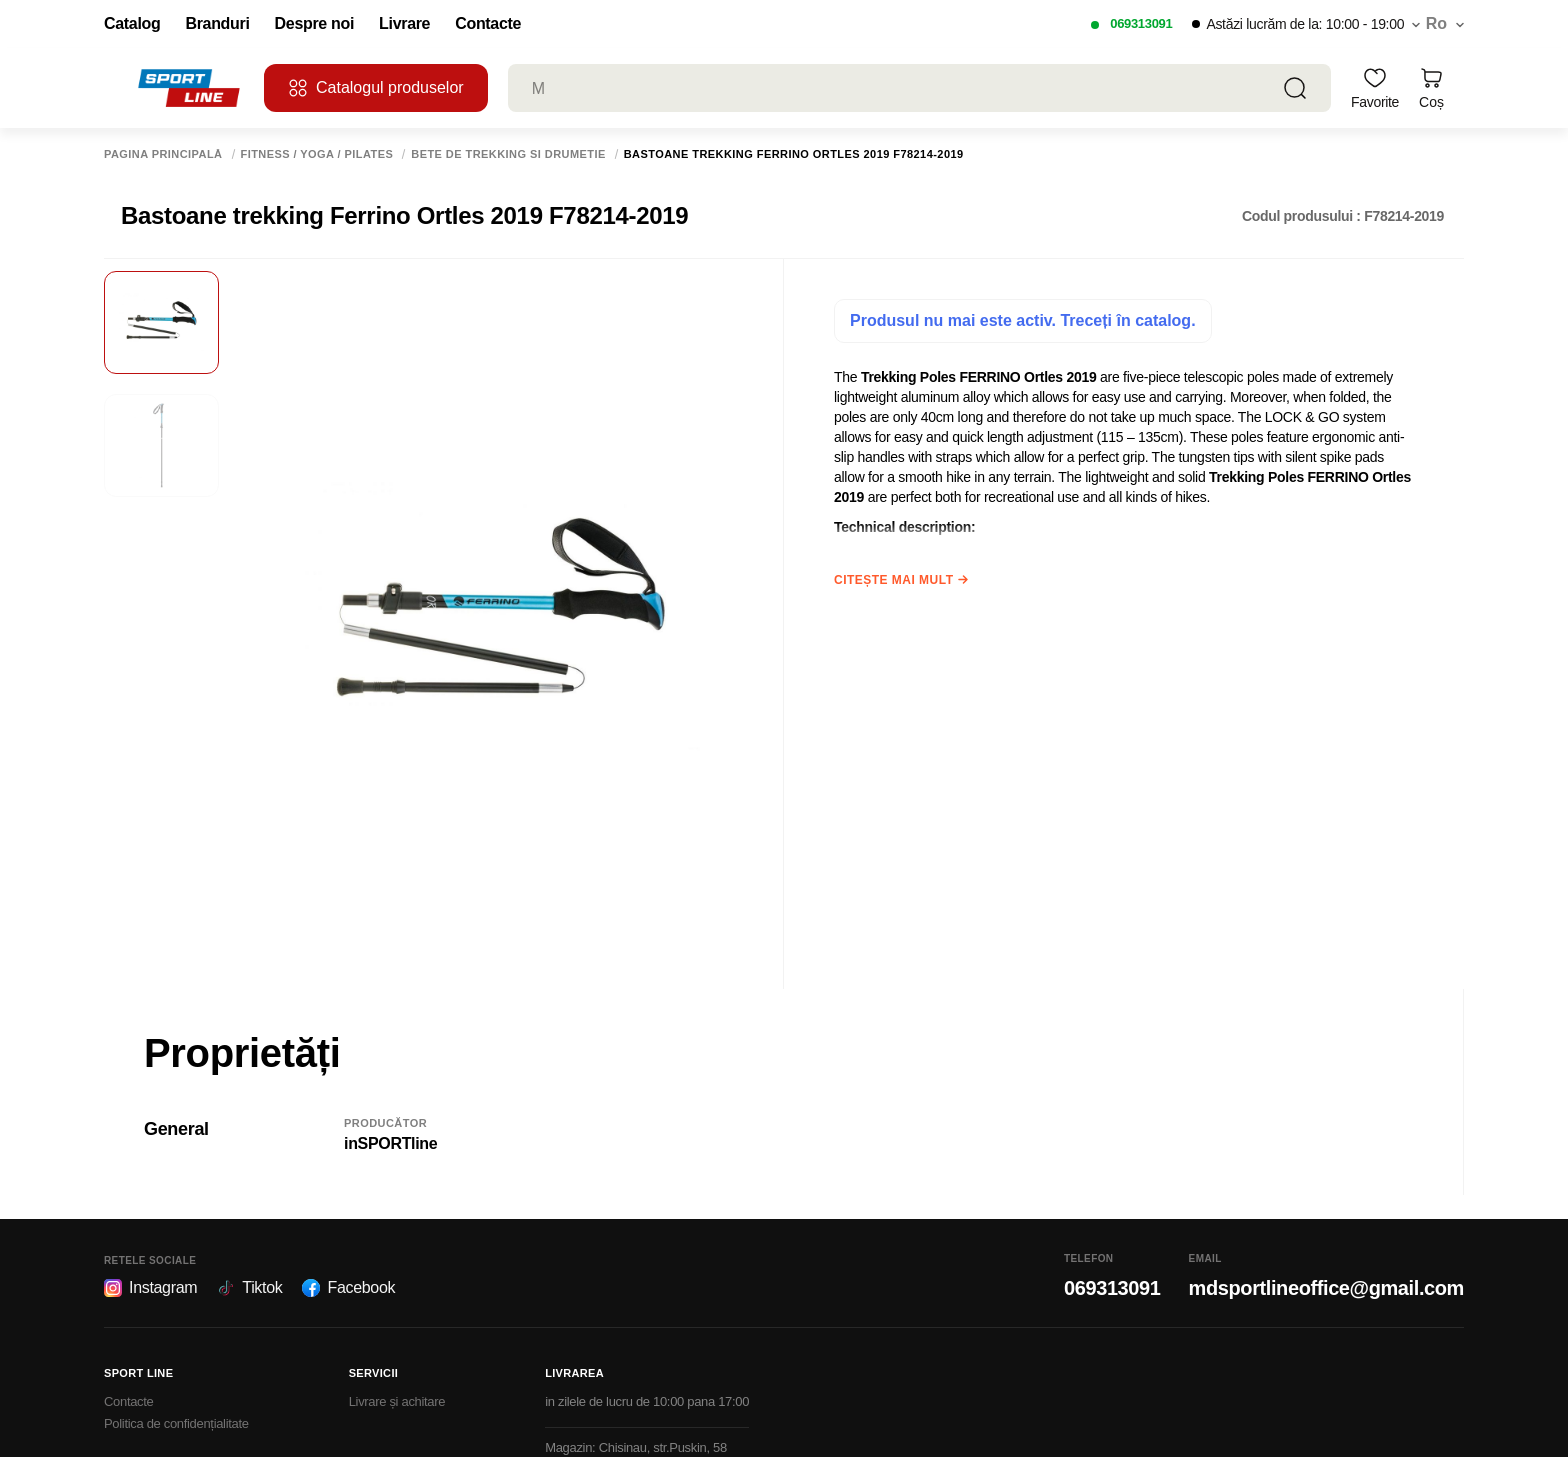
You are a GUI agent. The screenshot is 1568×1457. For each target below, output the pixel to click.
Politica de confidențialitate (176, 1423)
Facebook (348, 1288)
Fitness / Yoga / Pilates (317, 154)
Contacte (488, 24)
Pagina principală (163, 154)
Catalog (132, 24)
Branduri (217, 24)
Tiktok (249, 1288)
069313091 (1141, 23)
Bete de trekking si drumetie (508, 154)
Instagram (150, 1288)
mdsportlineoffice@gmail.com (1326, 1288)
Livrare (404, 24)
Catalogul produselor (376, 88)
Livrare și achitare (397, 1401)
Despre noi (315, 24)
